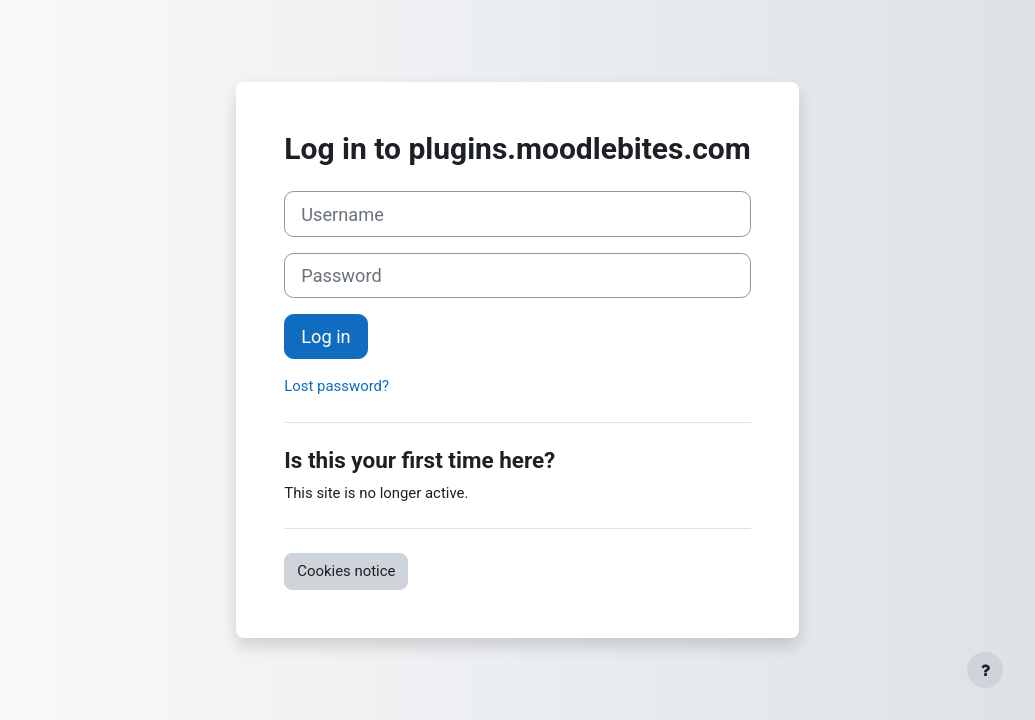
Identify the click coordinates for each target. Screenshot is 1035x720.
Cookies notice (346, 571)
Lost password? (336, 386)
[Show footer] (985, 670)
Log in (325, 336)
